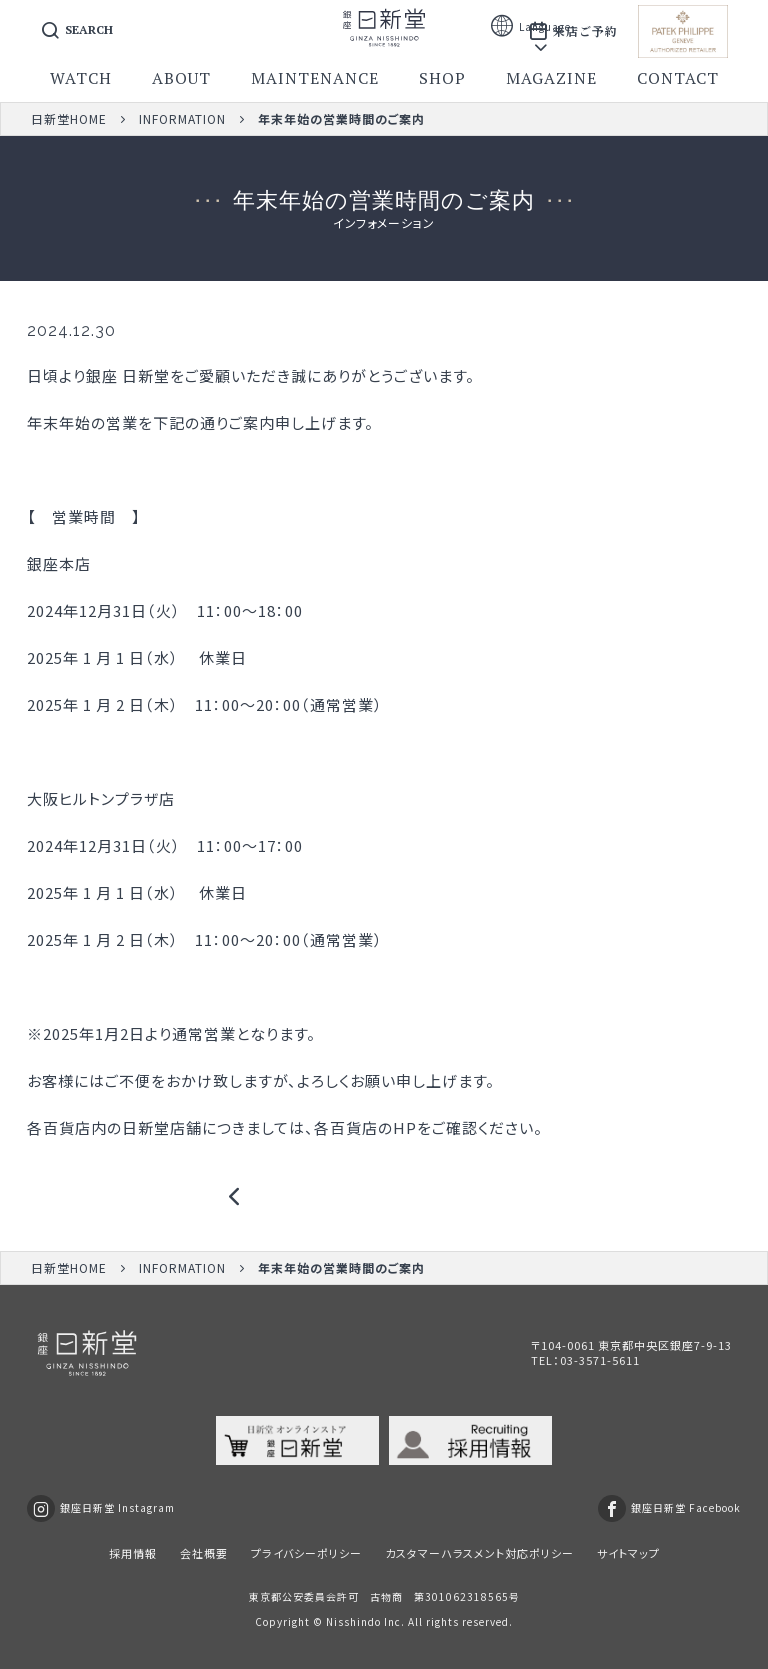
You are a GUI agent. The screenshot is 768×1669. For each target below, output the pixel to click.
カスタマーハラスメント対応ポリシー (479, 1553)
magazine (551, 78)
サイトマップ (628, 1553)
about (181, 78)
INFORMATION (182, 118)
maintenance (315, 78)
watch (81, 78)
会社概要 (204, 1553)
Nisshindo (353, 1621)
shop (442, 78)
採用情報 (133, 1553)
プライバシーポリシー (306, 1553)
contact (678, 78)
